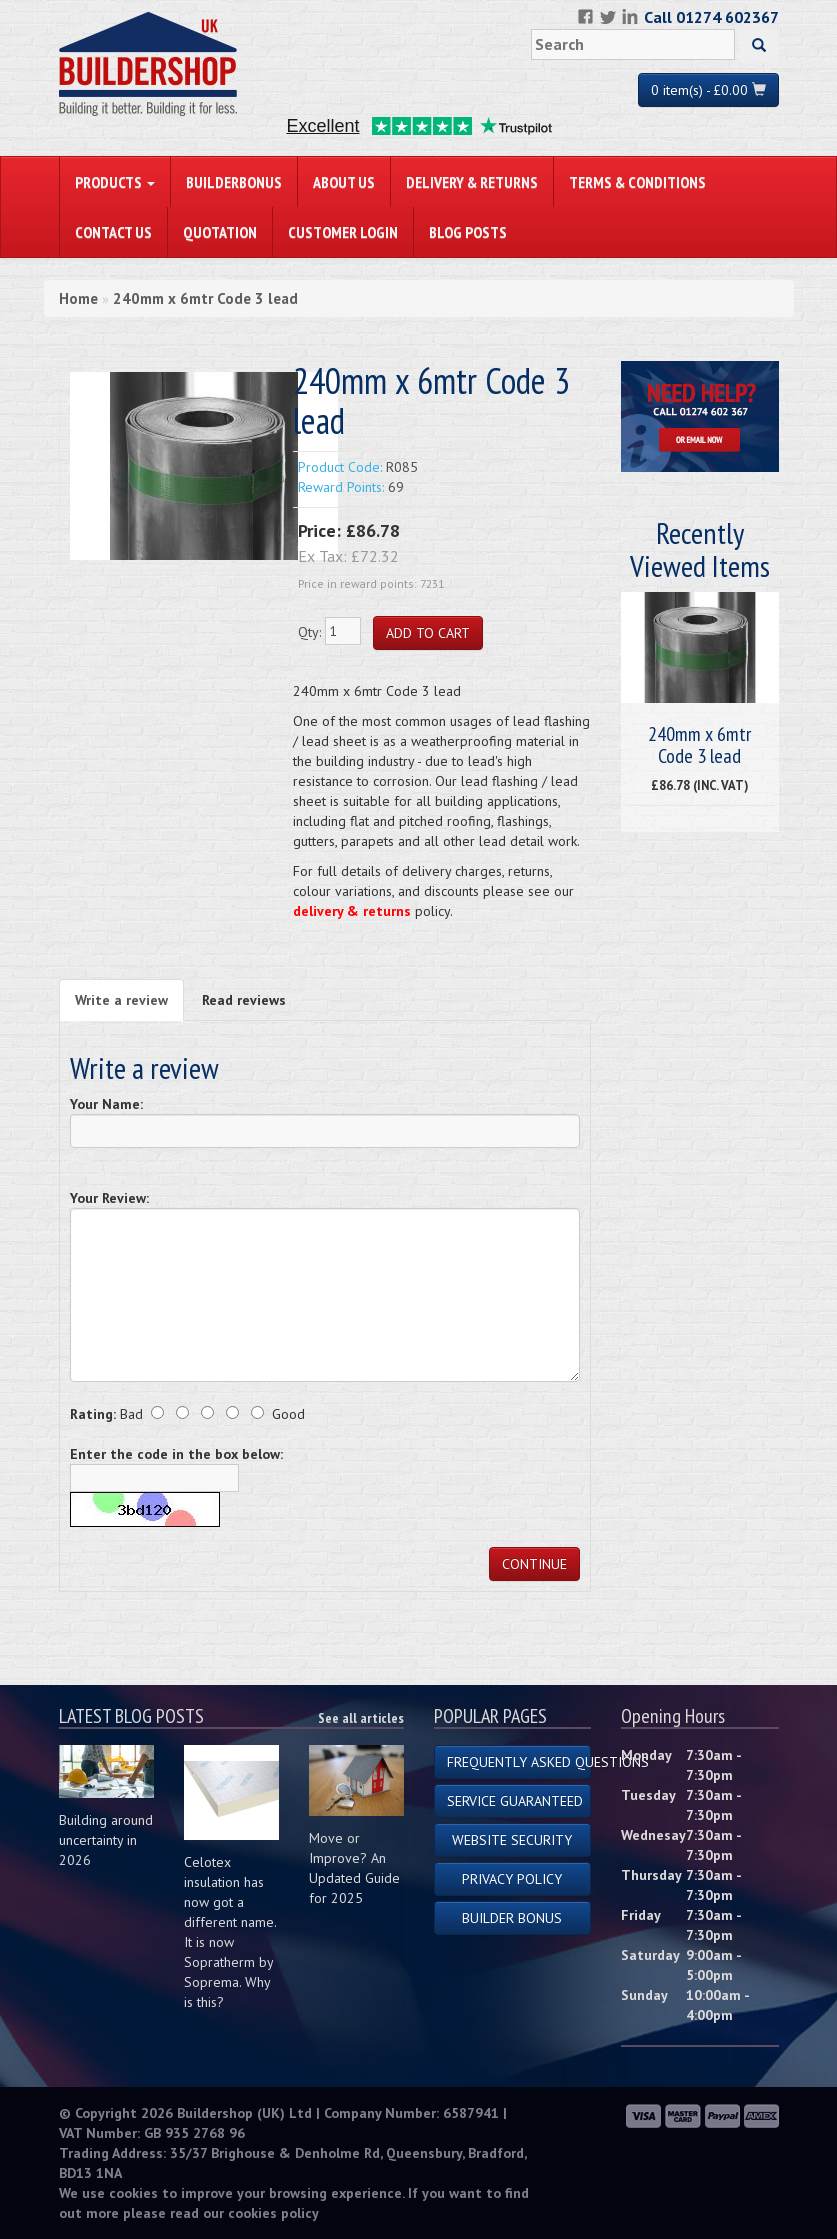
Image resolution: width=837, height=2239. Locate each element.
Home (78, 298)
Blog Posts (468, 232)
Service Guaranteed (515, 1801)
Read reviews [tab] (244, 1000)
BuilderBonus (234, 182)
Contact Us (113, 232)
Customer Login (343, 232)
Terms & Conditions (637, 182)
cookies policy (273, 2213)
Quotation (220, 232)
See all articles (361, 1718)
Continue (534, 1564)
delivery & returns (352, 911)
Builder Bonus (512, 1918)
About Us (344, 182)
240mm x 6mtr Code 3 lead (205, 298)
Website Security (512, 1840)
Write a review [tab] (121, 1000)
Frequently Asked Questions (519, 1762)
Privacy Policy (512, 1879)
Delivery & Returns (472, 182)
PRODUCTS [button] (115, 182)
